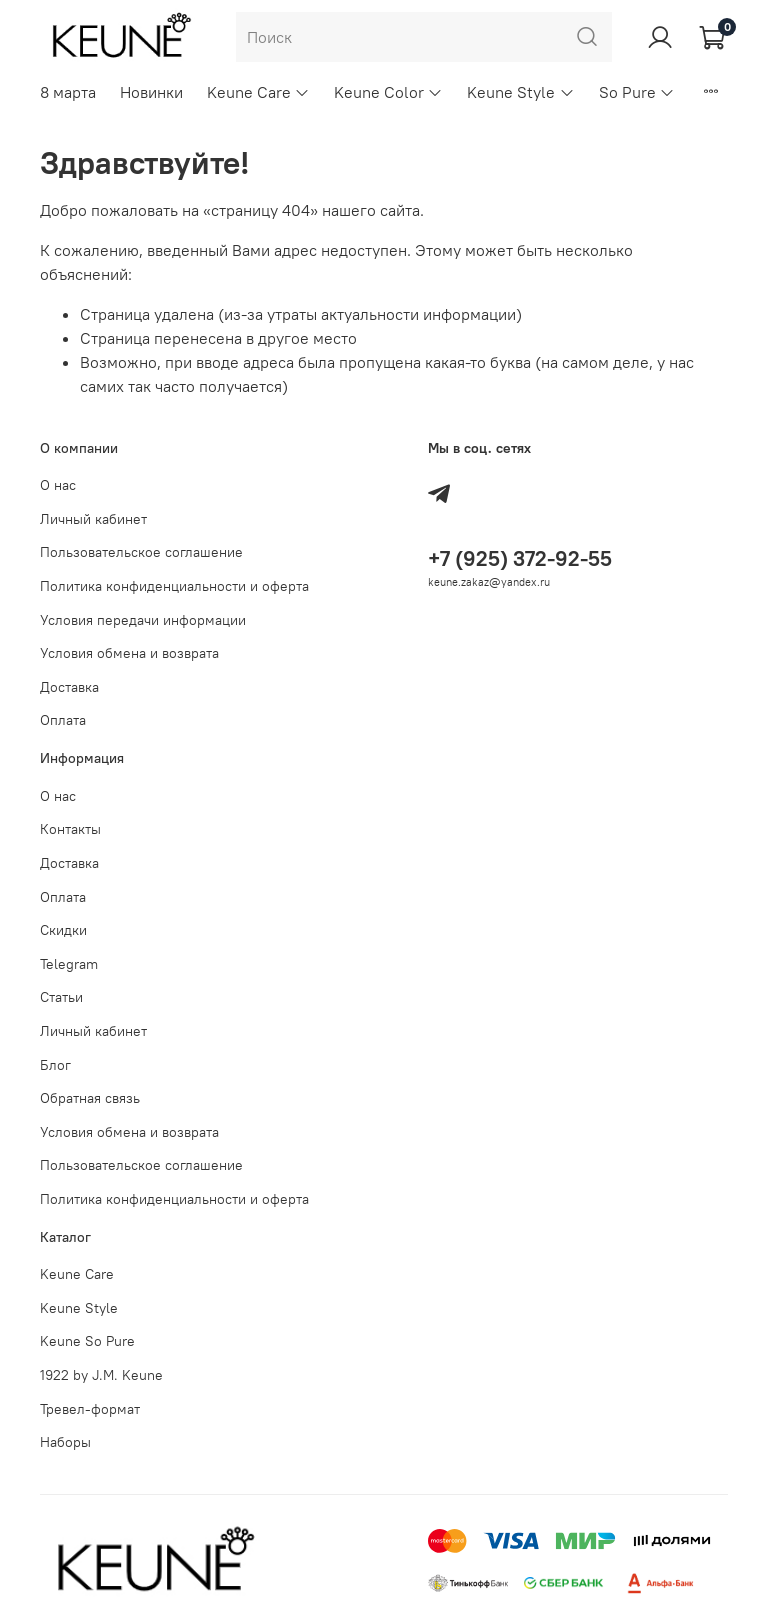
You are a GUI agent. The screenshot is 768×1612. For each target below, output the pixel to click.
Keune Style (520, 92)
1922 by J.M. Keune (101, 1375)
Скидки (63, 930)
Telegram (69, 964)
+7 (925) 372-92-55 (520, 558)
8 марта (68, 92)
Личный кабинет (93, 519)
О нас (58, 485)
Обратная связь (90, 1098)
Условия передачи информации (143, 620)
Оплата (63, 720)
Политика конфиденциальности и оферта (174, 586)
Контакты (70, 829)
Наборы (65, 1442)
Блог (55, 1065)
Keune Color (388, 92)
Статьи (61, 997)
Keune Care (258, 92)
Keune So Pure (87, 1341)
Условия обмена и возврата (129, 653)
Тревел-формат (90, 1409)
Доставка (69, 687)
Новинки (151, 92)
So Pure (637, 92)
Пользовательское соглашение (141, 552)
